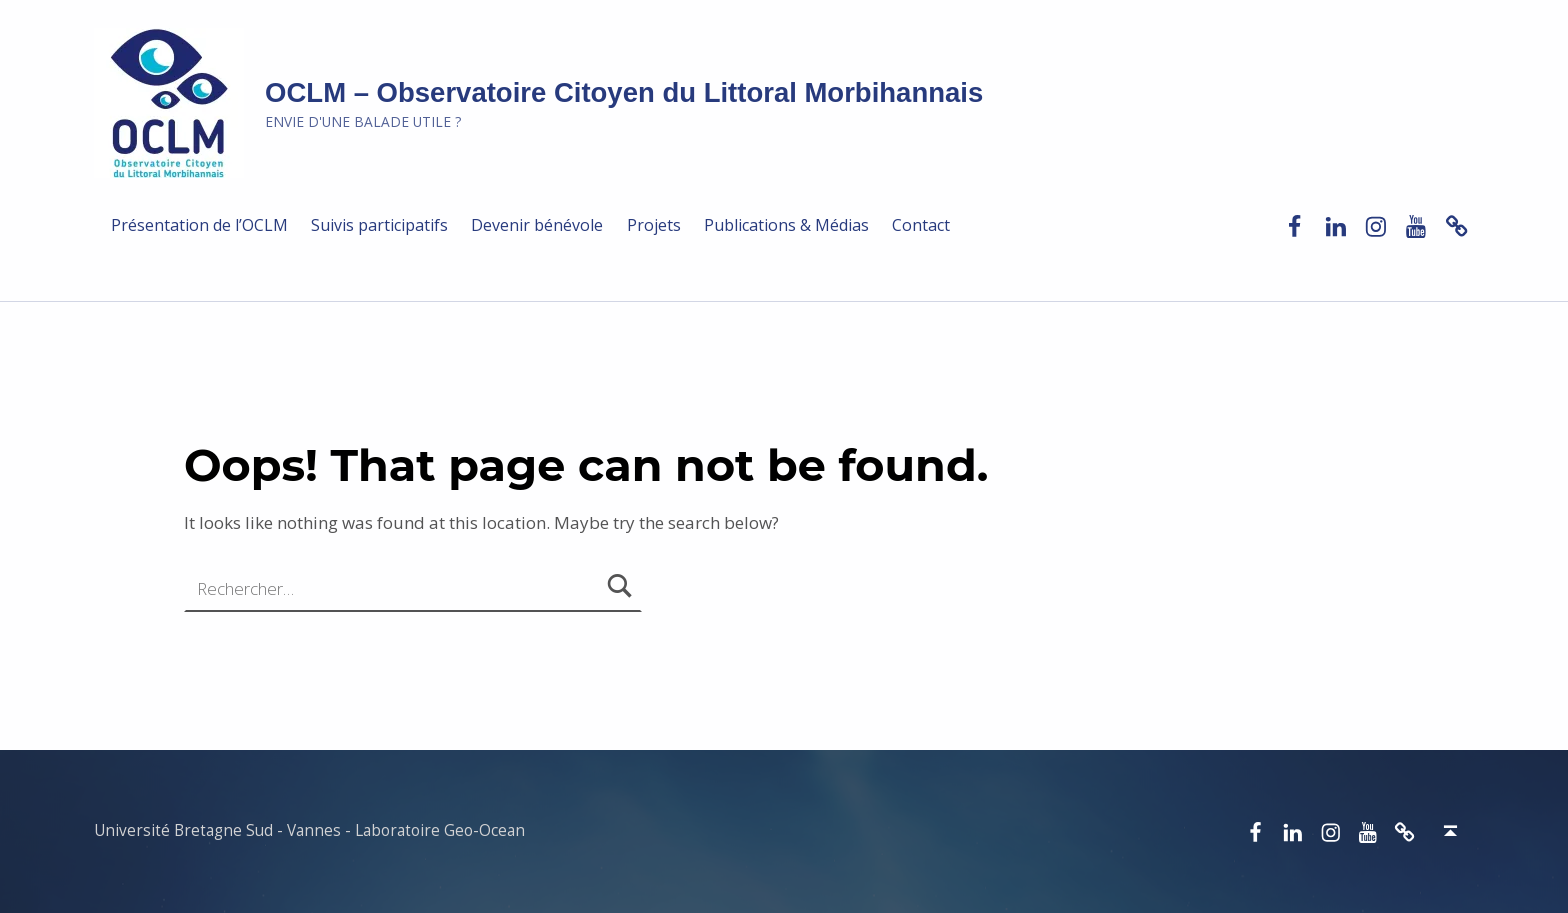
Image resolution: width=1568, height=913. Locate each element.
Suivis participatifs (379, 225)
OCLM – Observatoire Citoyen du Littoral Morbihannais (624, 92)
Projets (654, 225)
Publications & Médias (786, 225)
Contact (921, 225)
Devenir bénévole (537, 225)
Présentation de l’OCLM (199, 225)
